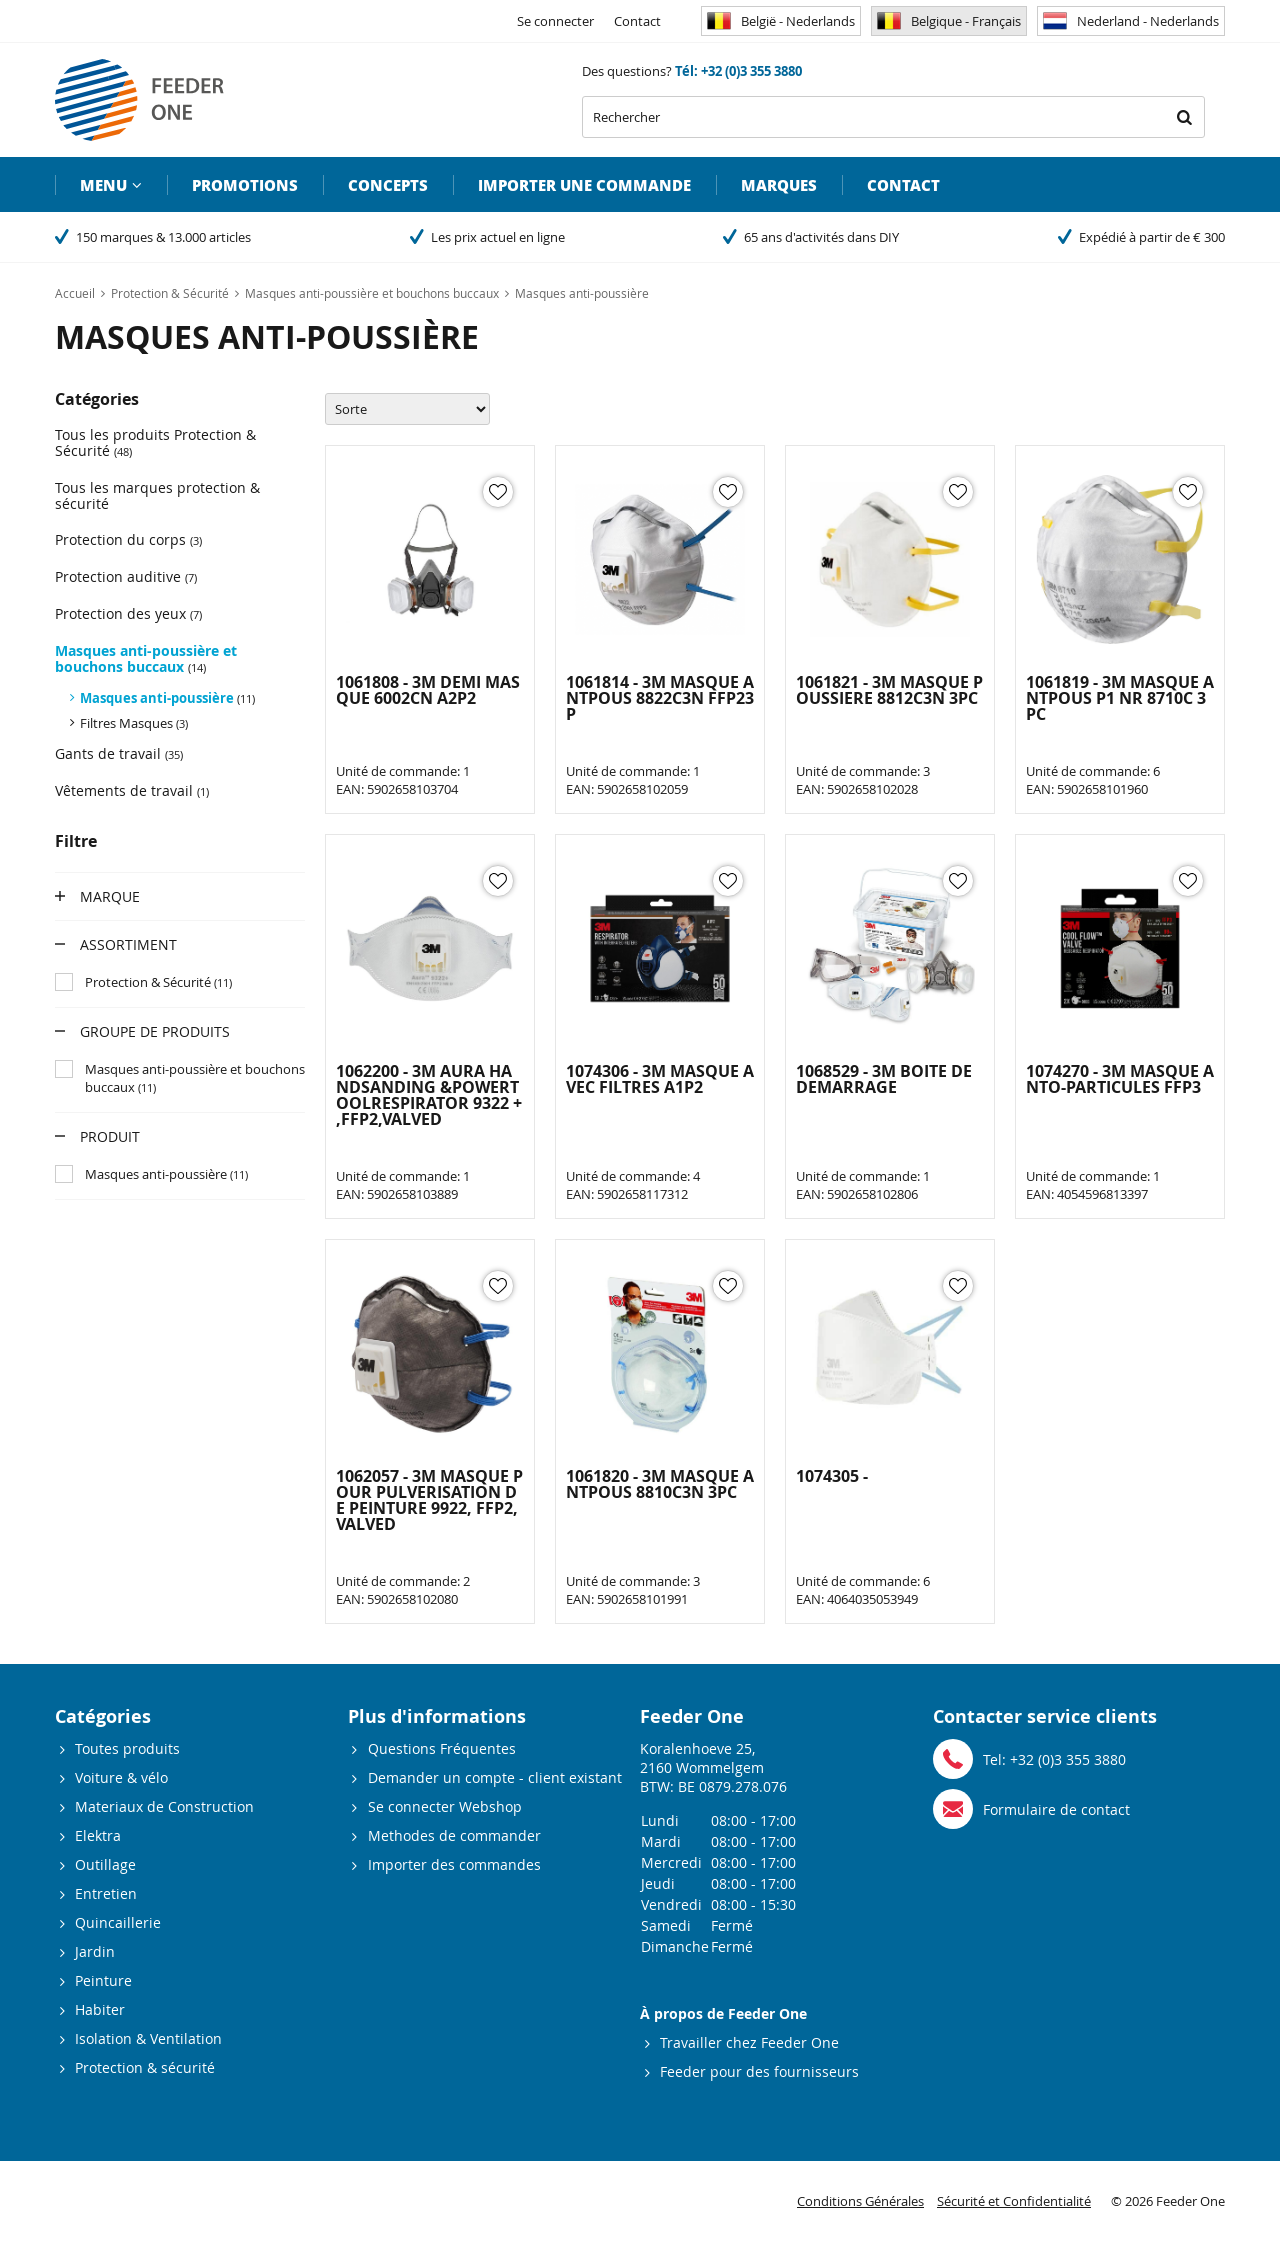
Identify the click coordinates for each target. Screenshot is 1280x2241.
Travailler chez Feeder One (749, 2042)
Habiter (100, 2009)
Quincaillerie (118, 1922)
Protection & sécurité (145, 2067)
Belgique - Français (949, 21)
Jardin (95, 1951)
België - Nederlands (781, 21)
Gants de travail (119, 753)
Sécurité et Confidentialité (1014, 2201)
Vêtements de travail (132, 790)
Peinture (103, 1980)
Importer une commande (584, 185)
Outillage (105, 1864)
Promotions (245, 185)
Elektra (98, 1835)
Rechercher (1184, 117)
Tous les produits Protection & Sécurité (155, 442)
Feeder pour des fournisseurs (759, 2071)
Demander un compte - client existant (495, 1777)
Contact (637, 21)
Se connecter (555, 21)
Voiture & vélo (121, 1777)
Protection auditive (126, 576)
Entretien (106, 1893)
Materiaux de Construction (164, 1806)
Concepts (388, 185)
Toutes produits (127, 1748)
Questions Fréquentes (442, 1748)
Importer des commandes (454, 1864)
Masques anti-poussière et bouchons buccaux (146, 658)
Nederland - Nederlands (1131, 21)
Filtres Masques (134, 723)
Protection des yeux (128, 613)
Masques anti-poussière (167, 698)
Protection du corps (128, 539)
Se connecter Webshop (445, 1806)
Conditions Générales (860, 2201)
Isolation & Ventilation (148, 2038)
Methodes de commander (454, 1835)
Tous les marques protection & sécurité (157, 495)
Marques (779, 185)
